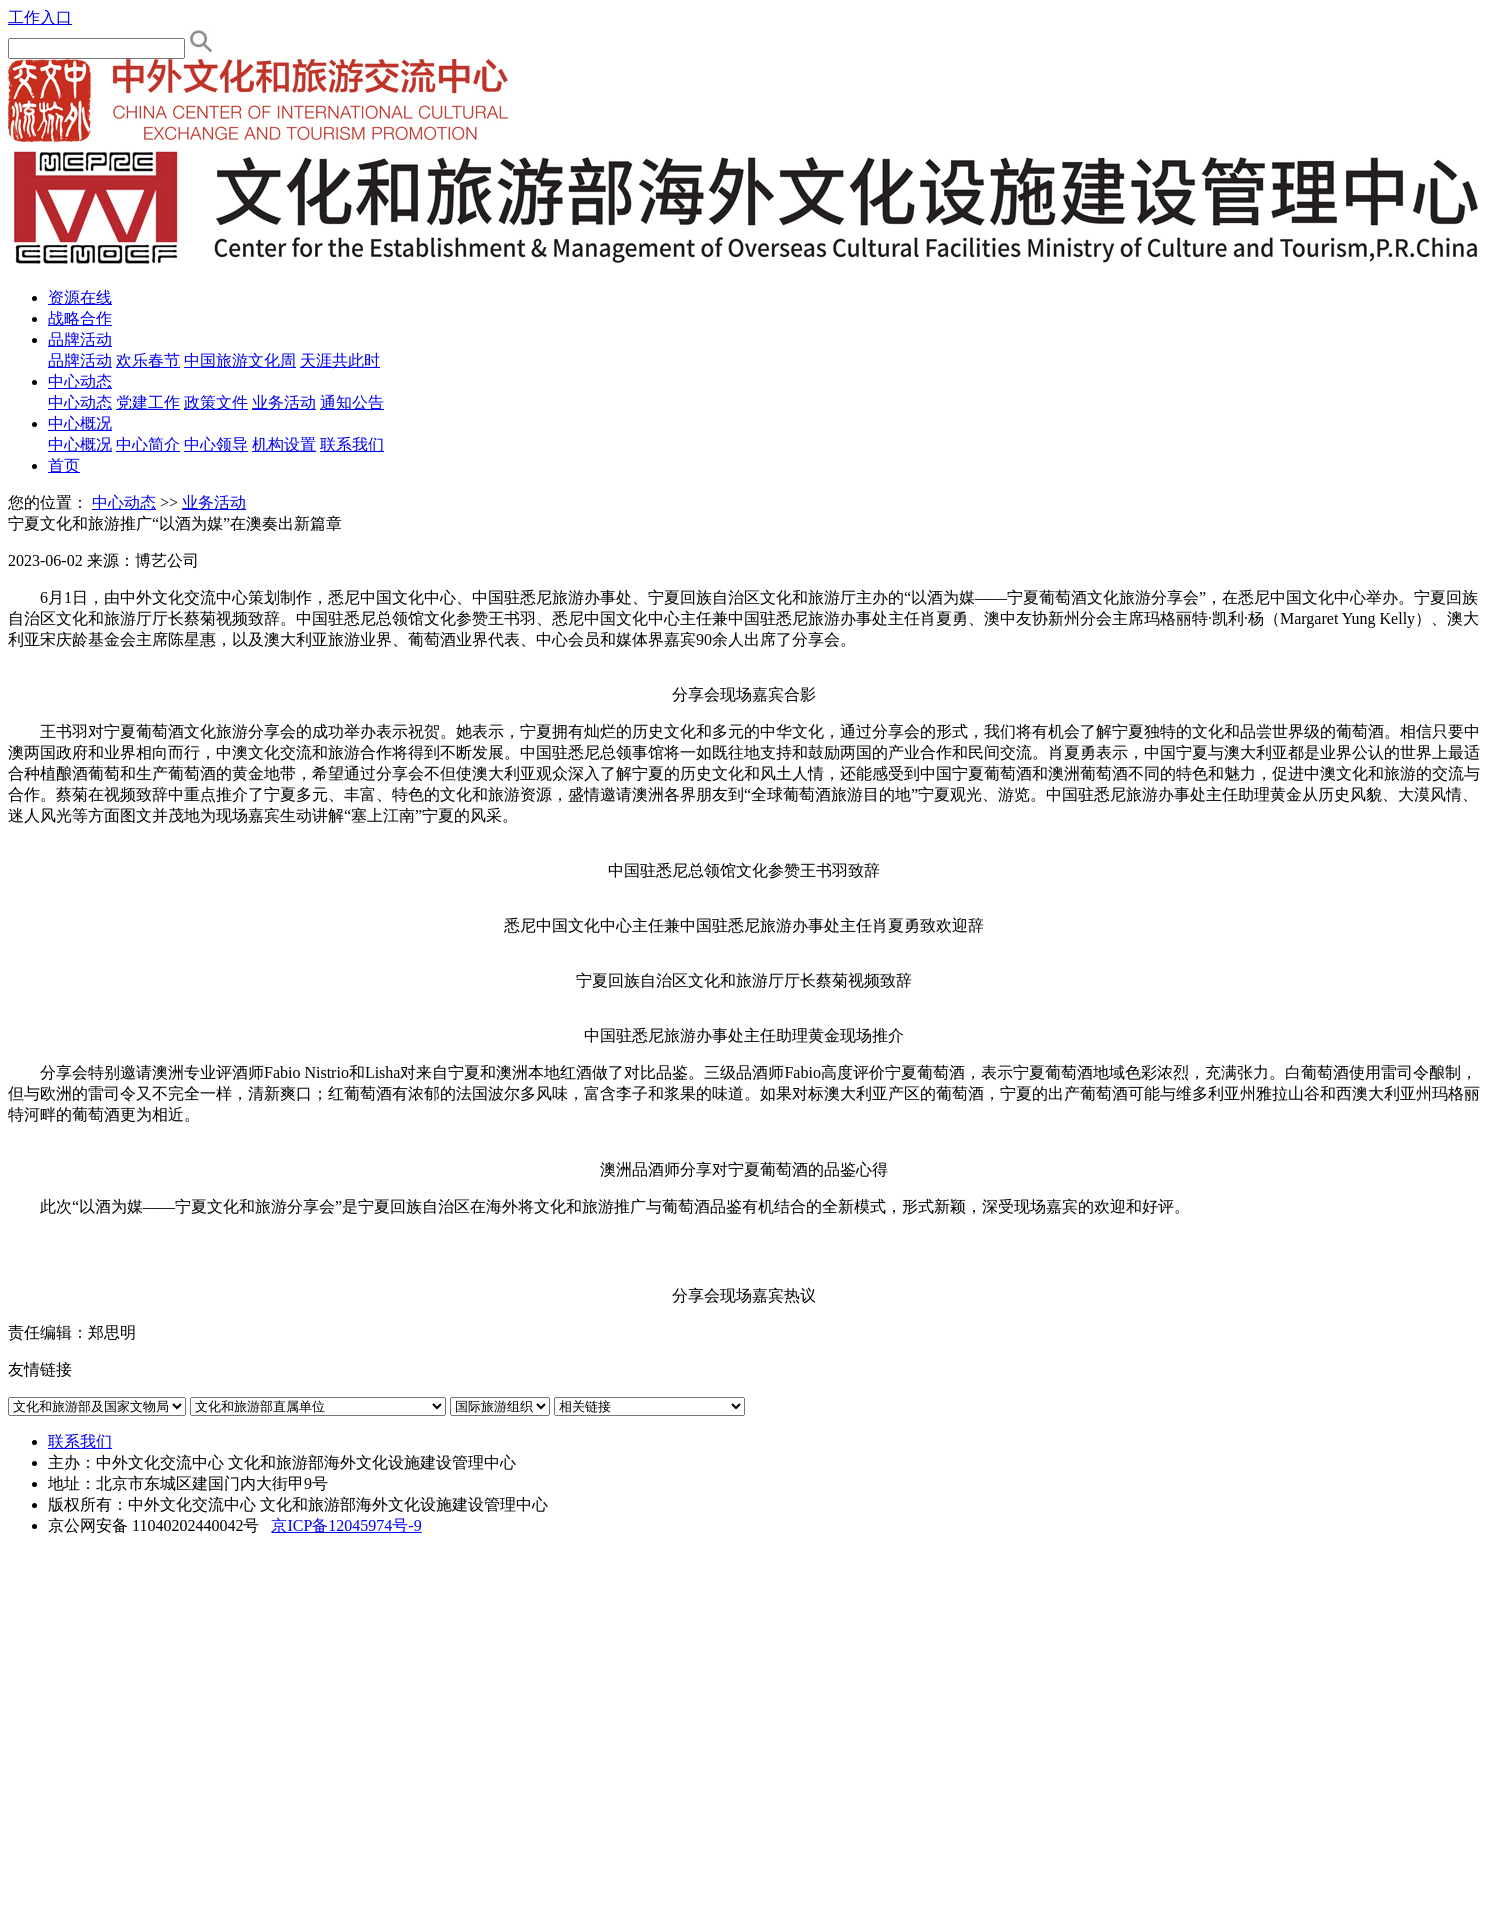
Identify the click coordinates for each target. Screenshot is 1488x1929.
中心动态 (80, 381)
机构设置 (284, 444)
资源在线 (80, 297)
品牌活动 (80, 339)
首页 (64, 465)
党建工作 (148, 402)
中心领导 (216, 444)
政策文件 (216, 402)
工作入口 (40, 17)
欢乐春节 (148, 360)
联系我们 (352, 444)
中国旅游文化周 (240, 360)
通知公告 (352, 402)
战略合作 (80, 318)
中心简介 (148, 444)
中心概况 (80, 423)
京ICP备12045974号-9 (346, 1525)
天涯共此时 (340, 360)
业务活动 (284, 402)
